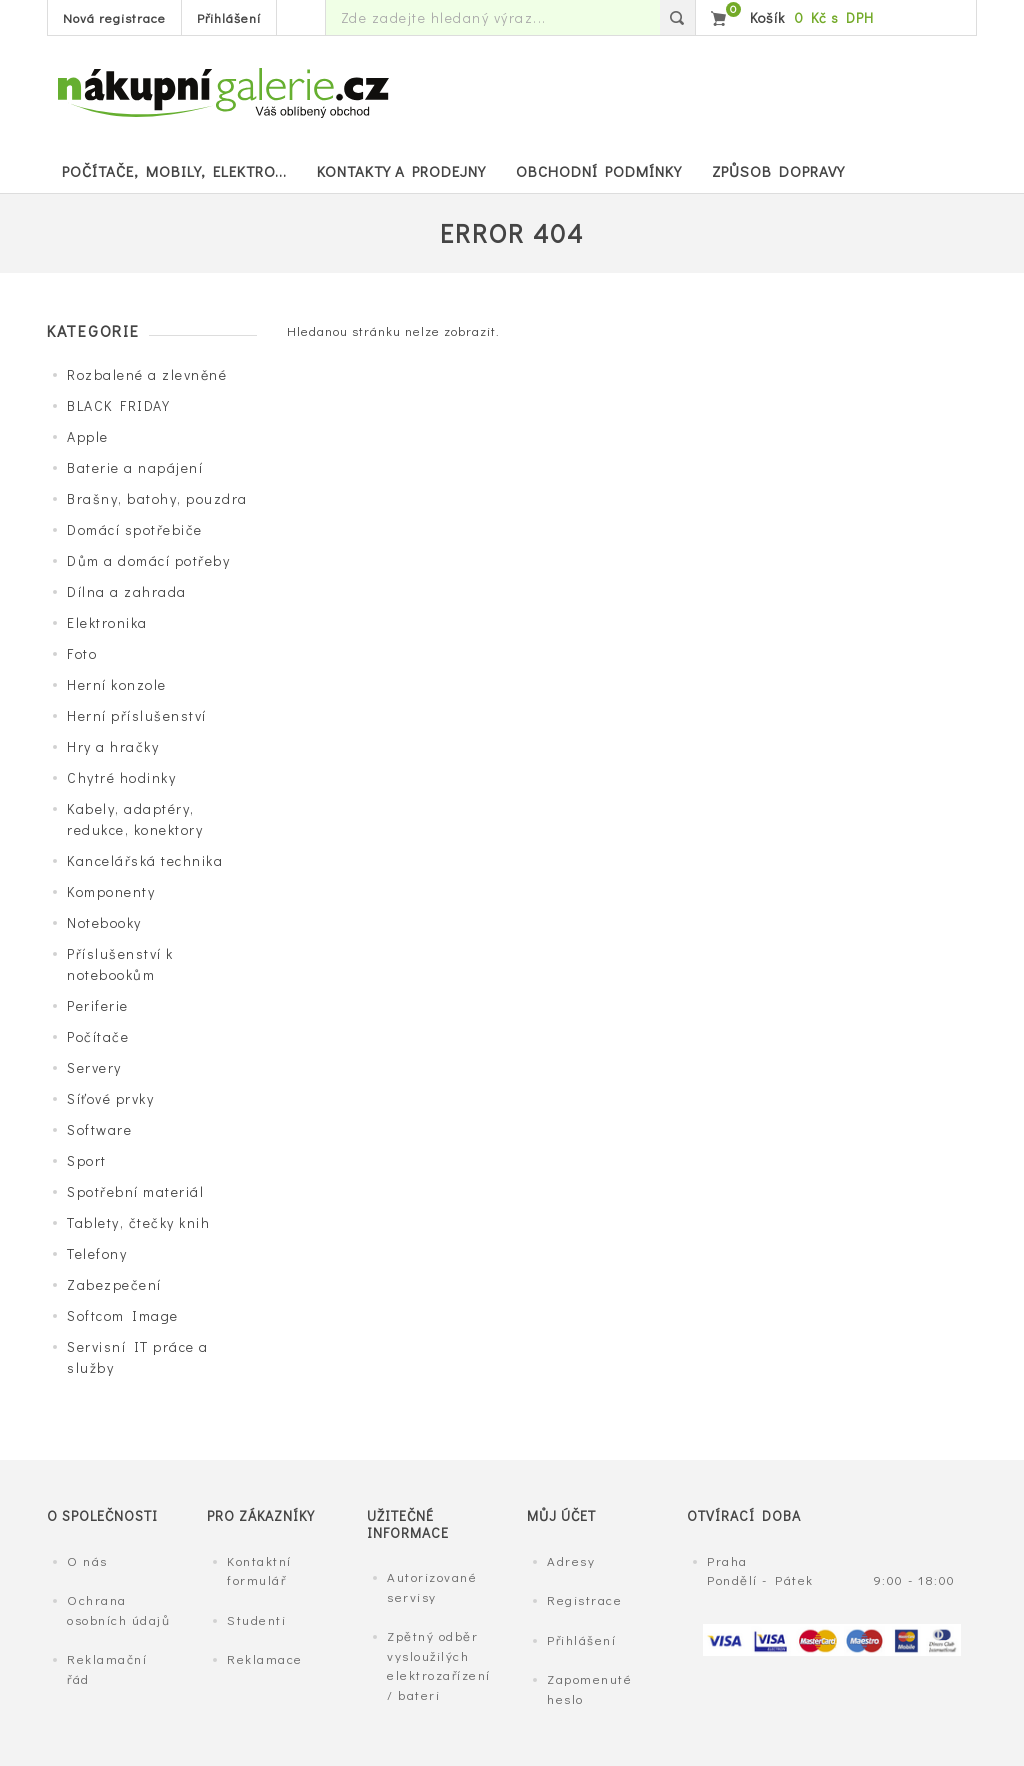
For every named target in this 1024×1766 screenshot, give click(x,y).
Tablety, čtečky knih (138, 1222)
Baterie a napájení (135, 467)
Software (99, 1129)
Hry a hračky (113, 746)
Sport (87, 1160)
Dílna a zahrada (127, 591)
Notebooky (104, 922)
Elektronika (107, 622)
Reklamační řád (107, 1668)
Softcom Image (123, 1315)
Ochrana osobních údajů (118, 1609)
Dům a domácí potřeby (148, 560)
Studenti (256, 1619)
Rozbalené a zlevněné (147, 374)
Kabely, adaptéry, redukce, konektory (135, 819)
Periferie (98, 1005)
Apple (88, 436)
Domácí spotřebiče (135, 529)
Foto (82, 653)
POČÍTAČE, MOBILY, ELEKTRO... (174, 171)
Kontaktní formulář (259, 1570)
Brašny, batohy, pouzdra (157, 498)
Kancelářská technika (145, 860)
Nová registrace (114, 17)
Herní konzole (117, 684)
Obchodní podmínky (599, 171)
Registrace (584, 1599)
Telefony (97, 1253)
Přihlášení (229, 17)
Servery (94, 1067)
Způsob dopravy (778, 171)
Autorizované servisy (432, 1586)
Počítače (98, 1036)
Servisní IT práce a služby (138, 1357)
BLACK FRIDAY (118, 405)
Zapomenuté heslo (589, 1688)
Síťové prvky (110, 1098)
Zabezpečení (114, 1284)
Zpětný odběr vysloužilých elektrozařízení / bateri (439, 1665)
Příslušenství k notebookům (120, 964)
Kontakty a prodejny (401, 171)
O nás (87, 1560)
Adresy (571, 1560)
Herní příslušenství (137, 715)
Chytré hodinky (121, 777)
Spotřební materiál (135, 1191)
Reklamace (265, 1658)
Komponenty (111, 891)
